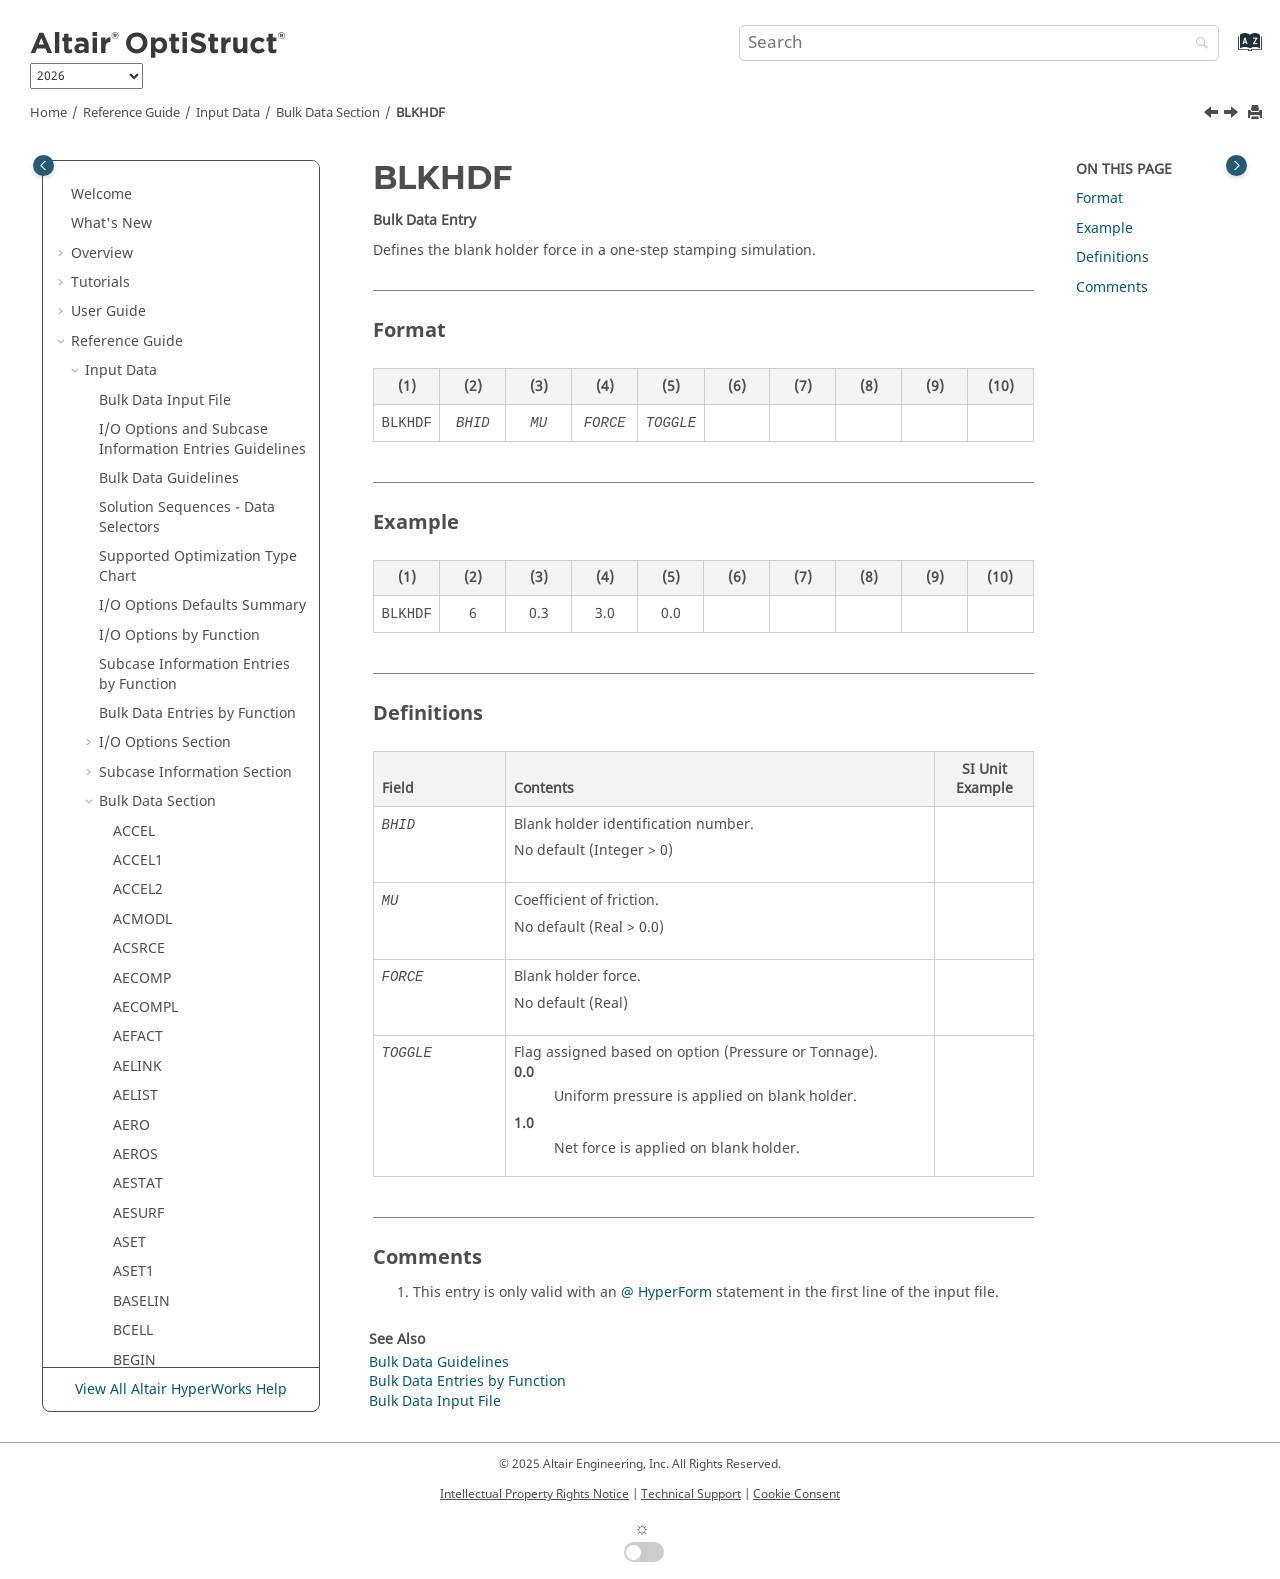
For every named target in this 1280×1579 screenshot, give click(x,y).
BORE (131, 590)
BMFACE (140, 443)
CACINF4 (142, 737)
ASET (129, 267)
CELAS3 (137, 1355)
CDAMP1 (141, 1090)
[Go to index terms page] (1228, 51)
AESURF (138, 238)
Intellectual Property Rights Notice (534, 1494)
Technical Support (691, 1494)
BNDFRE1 (144, 532)
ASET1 (133, 296)
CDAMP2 (141, 1119)
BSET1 (133, 649)
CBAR (131, 943)
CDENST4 (144, 1208)
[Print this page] (1257, 113)
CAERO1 (140, 855)
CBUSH (136, 1031)
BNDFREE (144, 561)
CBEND (136, 1002)
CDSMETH (146, 1237)
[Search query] (979, 43)
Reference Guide (131, 113)
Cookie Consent (796, 1494)
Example (1104, 228)
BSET (129, 620)
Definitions (1112, 257)
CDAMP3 (141, 1149)
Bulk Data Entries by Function (467, 1381)
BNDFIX (138, 473)
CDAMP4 (141, 1178)
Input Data (228, 113)
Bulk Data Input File (435, 1401)
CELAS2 (137, 1296)
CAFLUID (141, 914)
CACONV (141, 767)
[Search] (1197, 44)
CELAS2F (141, 1325)
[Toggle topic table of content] (1236, 165)
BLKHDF (420, 113)
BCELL (133, 355)
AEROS (135, 179)
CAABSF (138, 679)
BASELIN (141, 326)
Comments (1112, 287)
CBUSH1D (145, 1061)
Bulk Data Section (328, 113)
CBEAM (137, 972)
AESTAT (138, 208)
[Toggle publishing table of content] (43, 165)
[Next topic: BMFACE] (1233, 115)
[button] (105, 180)
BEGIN (134, 385)
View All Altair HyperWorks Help (181, 1389)
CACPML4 (144, 825)
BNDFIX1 (142, 502)
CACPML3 (144, 796)
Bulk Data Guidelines (439, 1362)
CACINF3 (142, 708)
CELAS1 (137, 1266)
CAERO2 (140, 884)
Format (1099, 198)
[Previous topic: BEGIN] (1213, 115)
